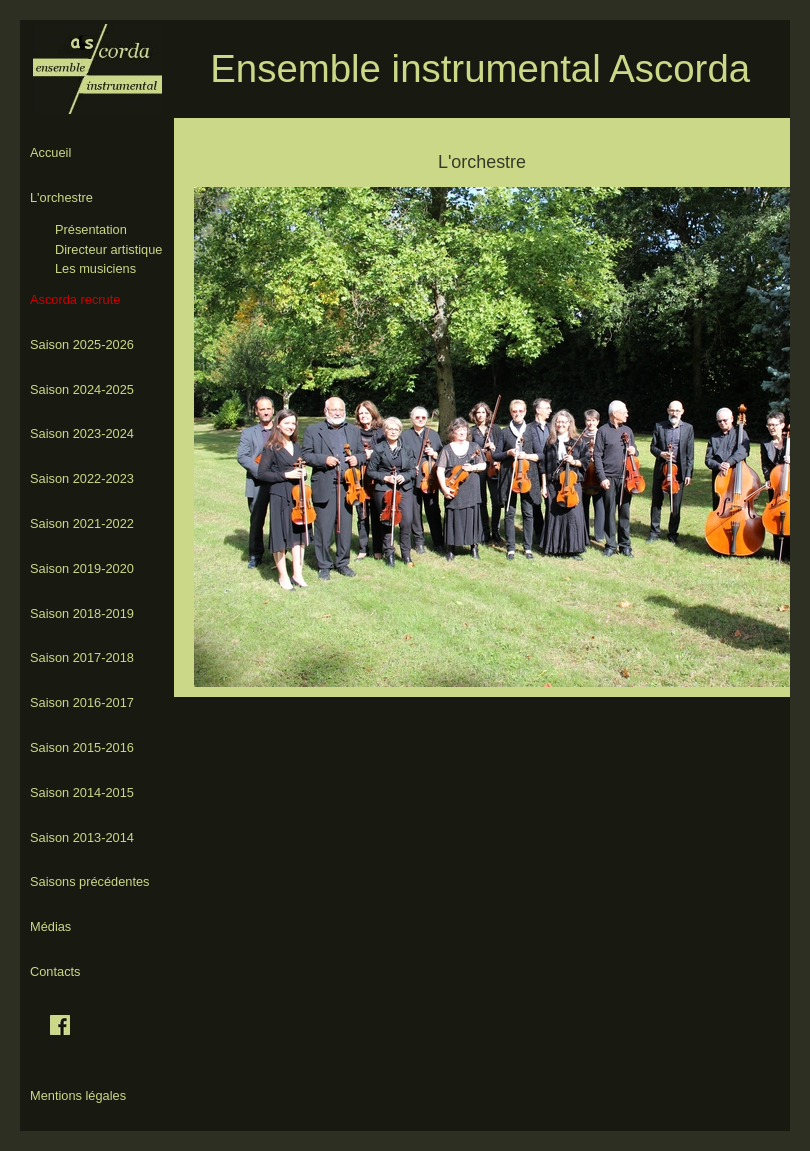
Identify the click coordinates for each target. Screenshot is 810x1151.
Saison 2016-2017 (82, 702)
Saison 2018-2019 (82, 613)
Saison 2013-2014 (82, 837)
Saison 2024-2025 (82, 389)
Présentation (91, 229)
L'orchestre (61, 197)
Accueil (50, 152)
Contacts (55, 971)
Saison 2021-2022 (82, 523)
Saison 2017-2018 (82, 657)
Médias (50, 926)
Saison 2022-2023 (82, 478)
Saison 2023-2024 (82, 433)
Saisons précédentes (90, 881)
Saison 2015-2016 (82, 747)
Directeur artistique (108, 249)
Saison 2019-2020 (82, 568)
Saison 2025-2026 (82, 344)
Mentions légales (78, 1095)
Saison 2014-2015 (82, 792)
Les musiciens (95, 268)
